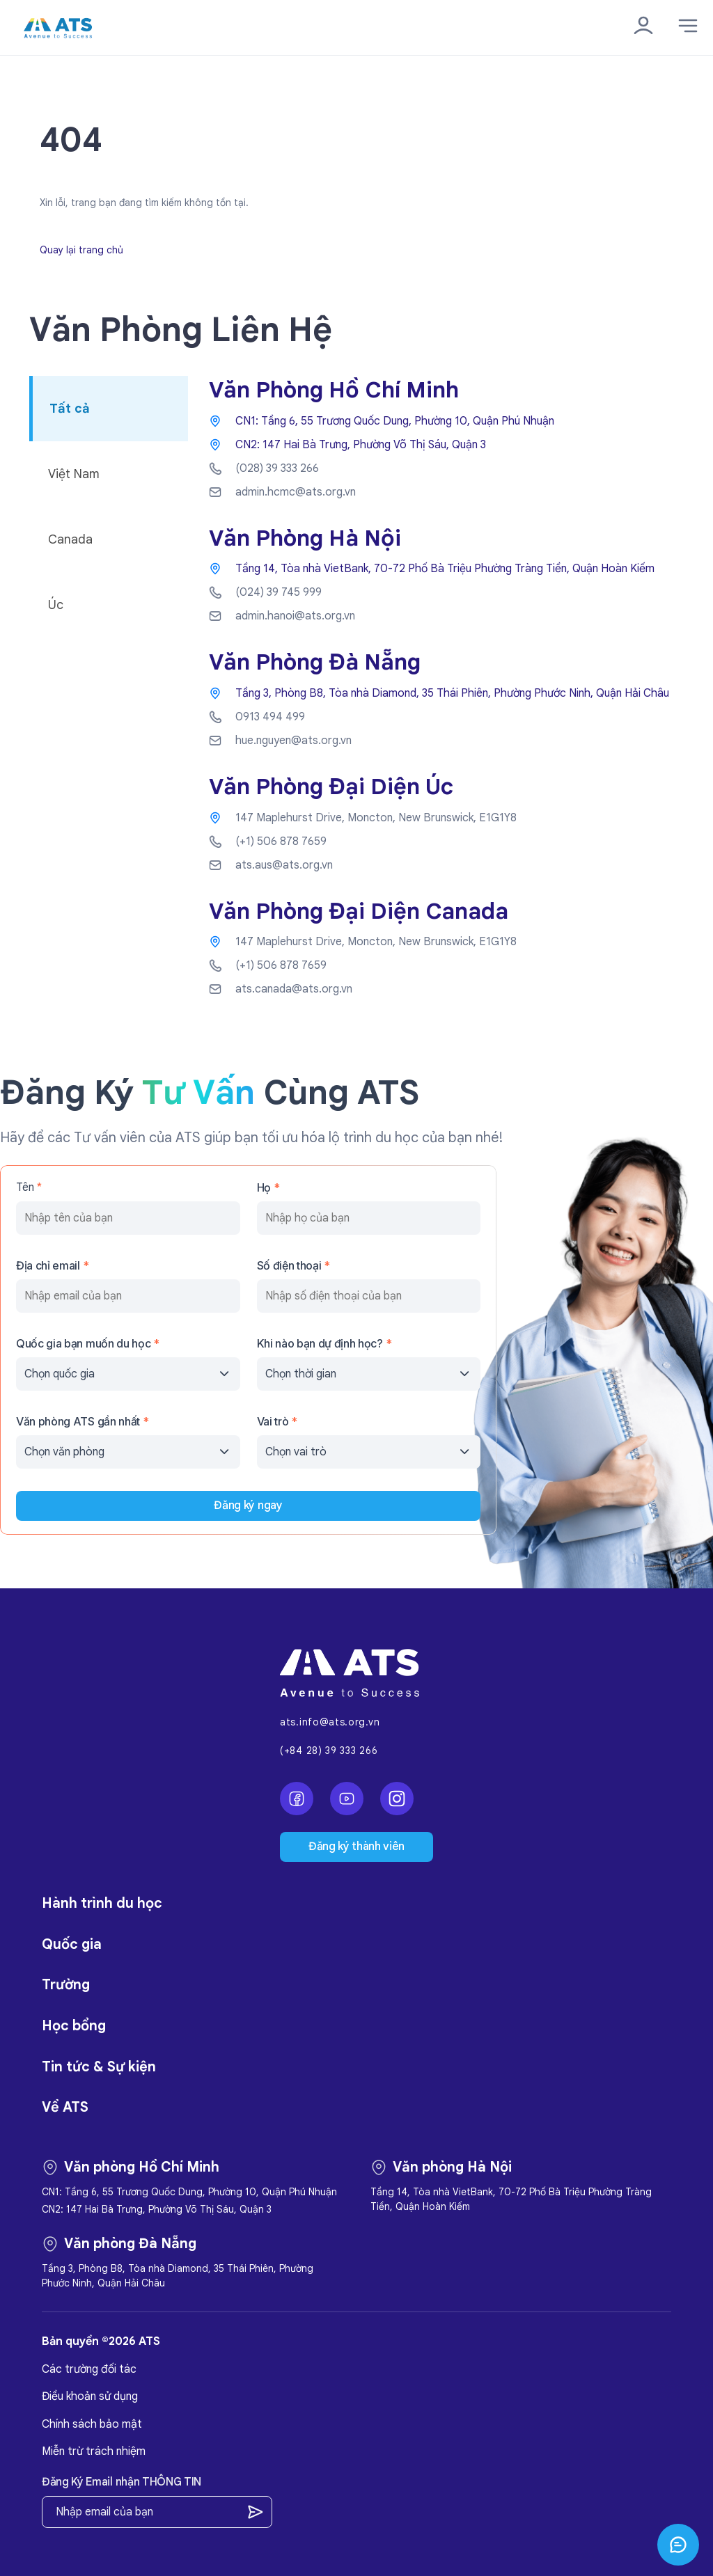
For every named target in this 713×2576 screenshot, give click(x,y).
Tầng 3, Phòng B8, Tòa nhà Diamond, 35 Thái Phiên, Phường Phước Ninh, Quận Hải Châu (452, 693)
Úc (55, 605)
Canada (70, 539)
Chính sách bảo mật (92, 2424)
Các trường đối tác (89, 2369)
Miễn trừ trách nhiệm (94, 2451)
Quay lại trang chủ (81, 250)
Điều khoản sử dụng (90, 2396)
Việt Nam (74, 474)
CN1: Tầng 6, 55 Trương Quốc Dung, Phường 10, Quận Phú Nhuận (394, 421)
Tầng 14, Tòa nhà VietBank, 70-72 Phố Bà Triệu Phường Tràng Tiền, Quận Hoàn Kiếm (445, 569)
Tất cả (69, 408)
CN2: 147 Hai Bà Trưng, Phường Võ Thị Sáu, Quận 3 (360, 445)
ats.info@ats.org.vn (329, 1722)
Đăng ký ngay (248, 1505)
